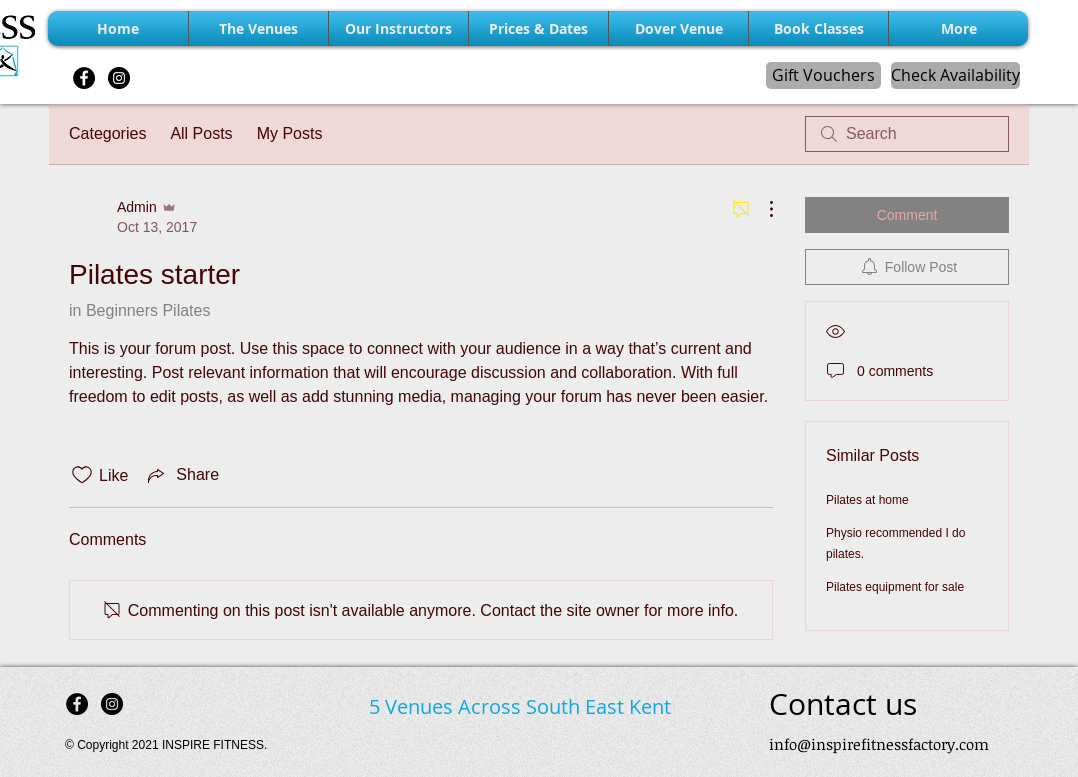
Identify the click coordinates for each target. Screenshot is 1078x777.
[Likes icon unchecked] (82, 475)
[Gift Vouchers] (823, 75)
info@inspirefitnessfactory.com (879, 744)
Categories (107, 133)
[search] (907, 134)
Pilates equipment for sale (895, 587)
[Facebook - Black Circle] (84, 78)
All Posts (201, 133)
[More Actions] (761, 209)
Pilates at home (867, 500)
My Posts (290, 133)
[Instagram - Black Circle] (119, 78)
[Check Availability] (955, 75)
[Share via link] (181, 475)
